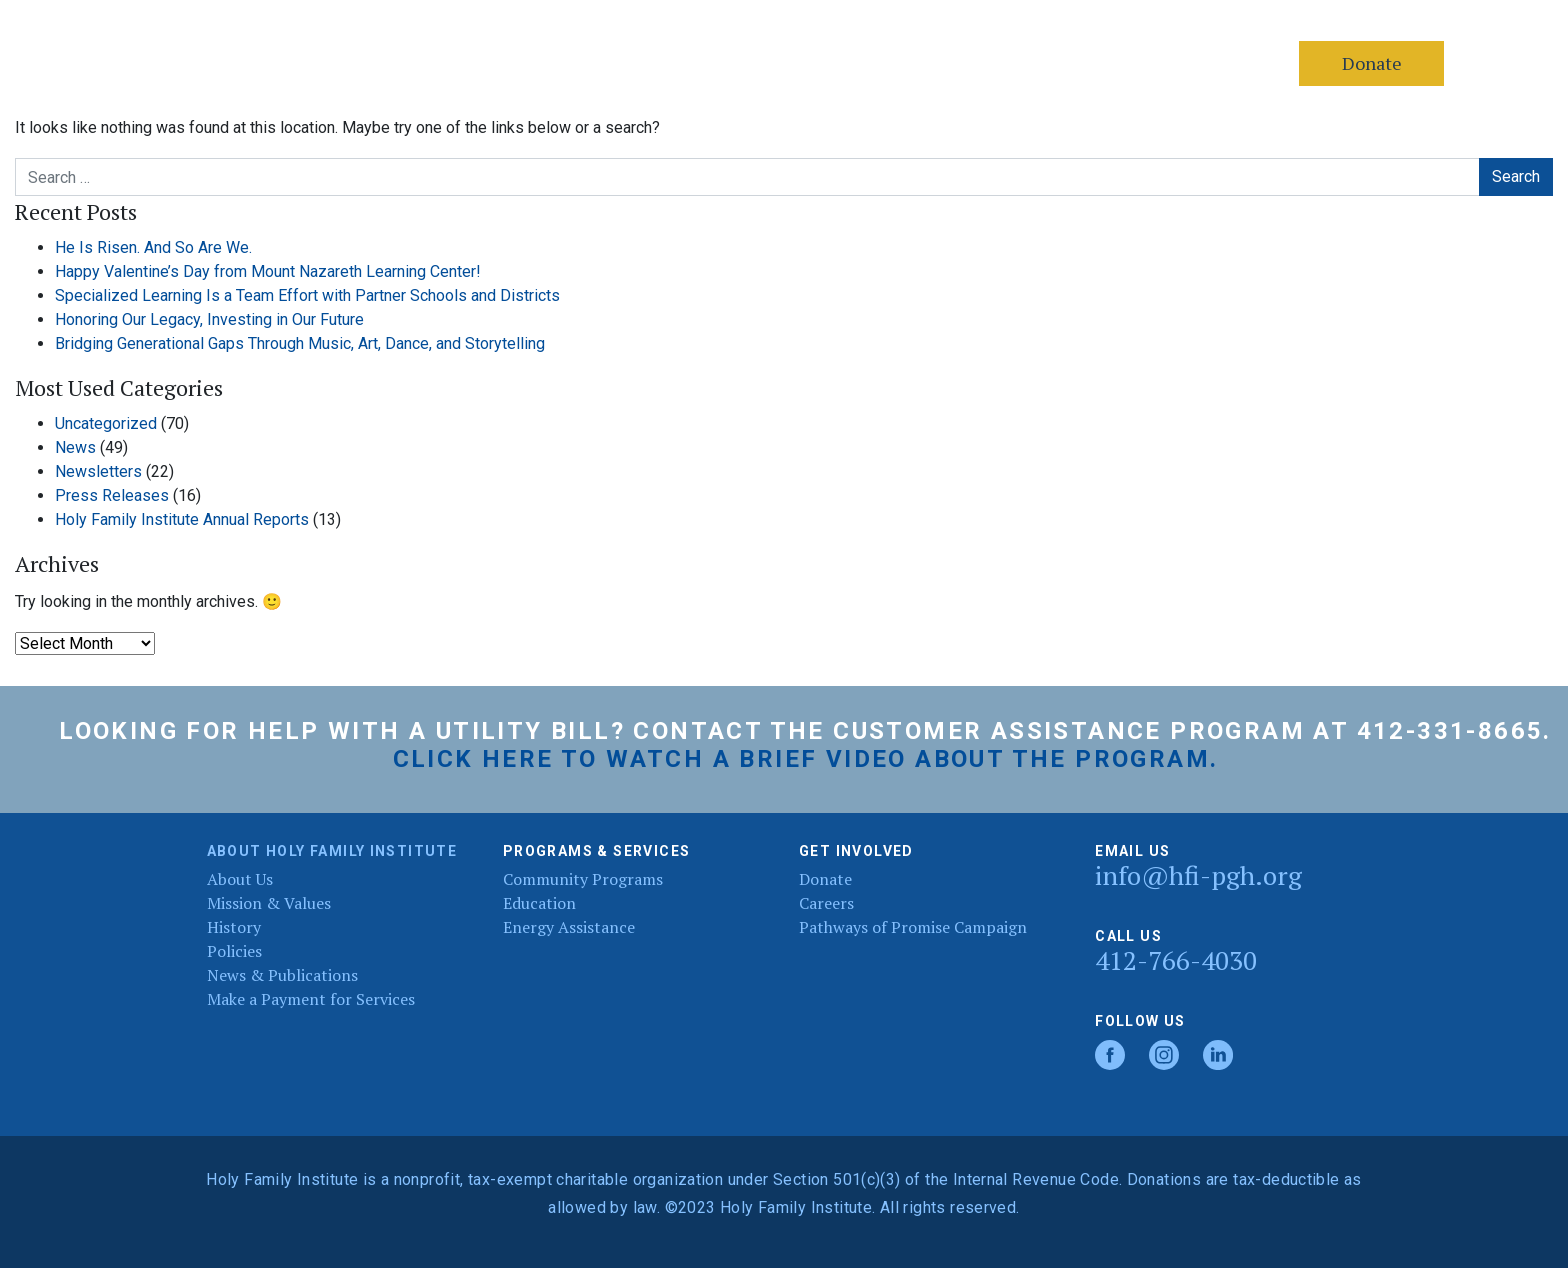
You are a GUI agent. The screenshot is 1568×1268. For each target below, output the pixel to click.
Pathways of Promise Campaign (913, 927)
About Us (240, 879)
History (234, 927)
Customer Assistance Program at (1090, 731)
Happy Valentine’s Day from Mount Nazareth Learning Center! (268, 271)
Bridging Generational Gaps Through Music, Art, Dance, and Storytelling (300, 343)
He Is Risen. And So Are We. (153, 247)
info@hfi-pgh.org (1198, 875)
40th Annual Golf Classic (947, 63)
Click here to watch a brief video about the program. (806, 759)
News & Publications (282, 975)
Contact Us (571, 63)
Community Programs (583, 879)
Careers (792, 63)
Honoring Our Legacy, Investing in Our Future (209, 319)
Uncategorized (106, 423)
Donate (688, 63)
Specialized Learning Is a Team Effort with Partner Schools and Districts (307, 295)
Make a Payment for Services (311, 999)
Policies (234, 951)
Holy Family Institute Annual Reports (182, 519)
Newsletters (98, 471)
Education (539, 903)
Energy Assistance (569, 927)
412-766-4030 (1176, 960)
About (346, 63)
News (75, 447)
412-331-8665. (1454, 731)
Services (450, 63)
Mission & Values (269, 903)
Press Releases (112, 495)
